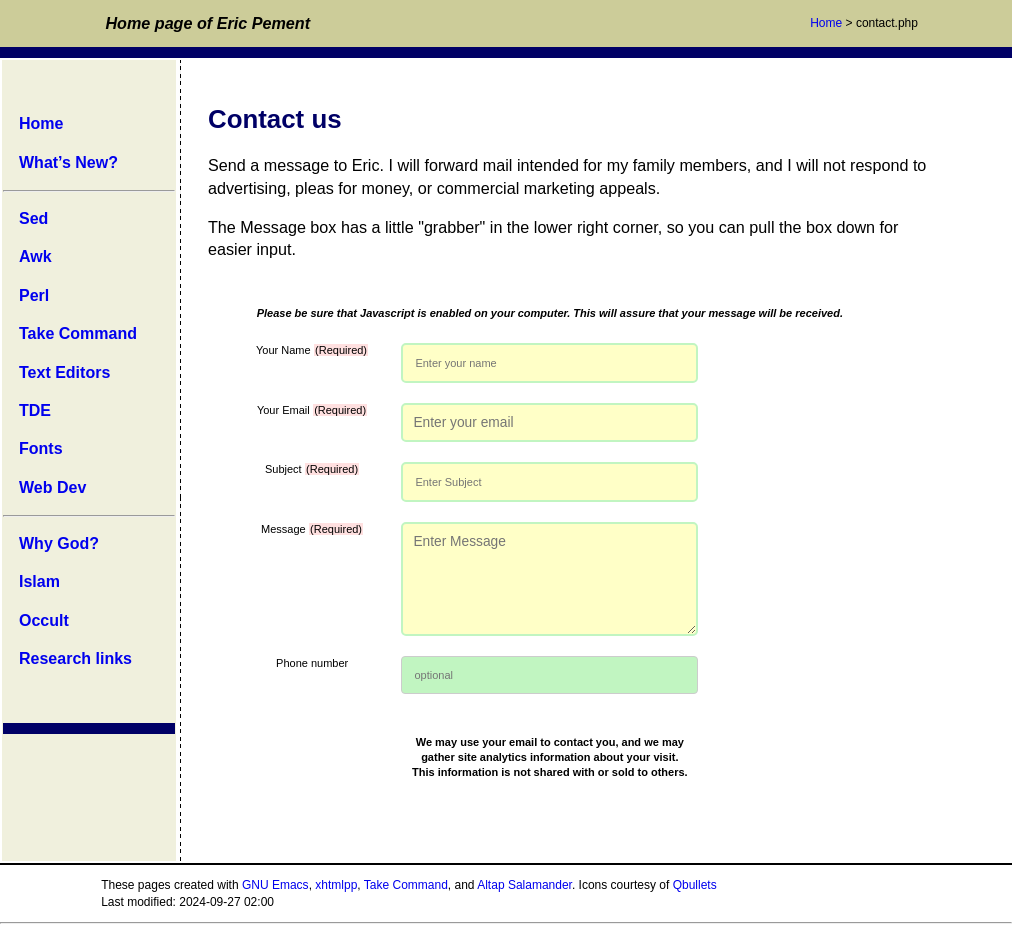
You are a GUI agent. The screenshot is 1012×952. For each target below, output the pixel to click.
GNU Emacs (275, 885)
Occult (44, 620)
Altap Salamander (524, 885)
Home (826, 23)
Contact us (275, 119)
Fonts (41, 448)
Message (312, 529)
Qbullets (695, 885)
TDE (35, 410)
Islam (39, 581)
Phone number (312, 663)
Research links (75, 658)
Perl (34, 295)
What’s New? (68, 162)
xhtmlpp (336, 885)
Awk (35, 256)
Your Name (312, 350)
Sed (33, 218)
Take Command (78, 333)
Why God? (59, 543)
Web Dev (52, 487)
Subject (312, 469)
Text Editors (64, 372)
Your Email (312, 410)
